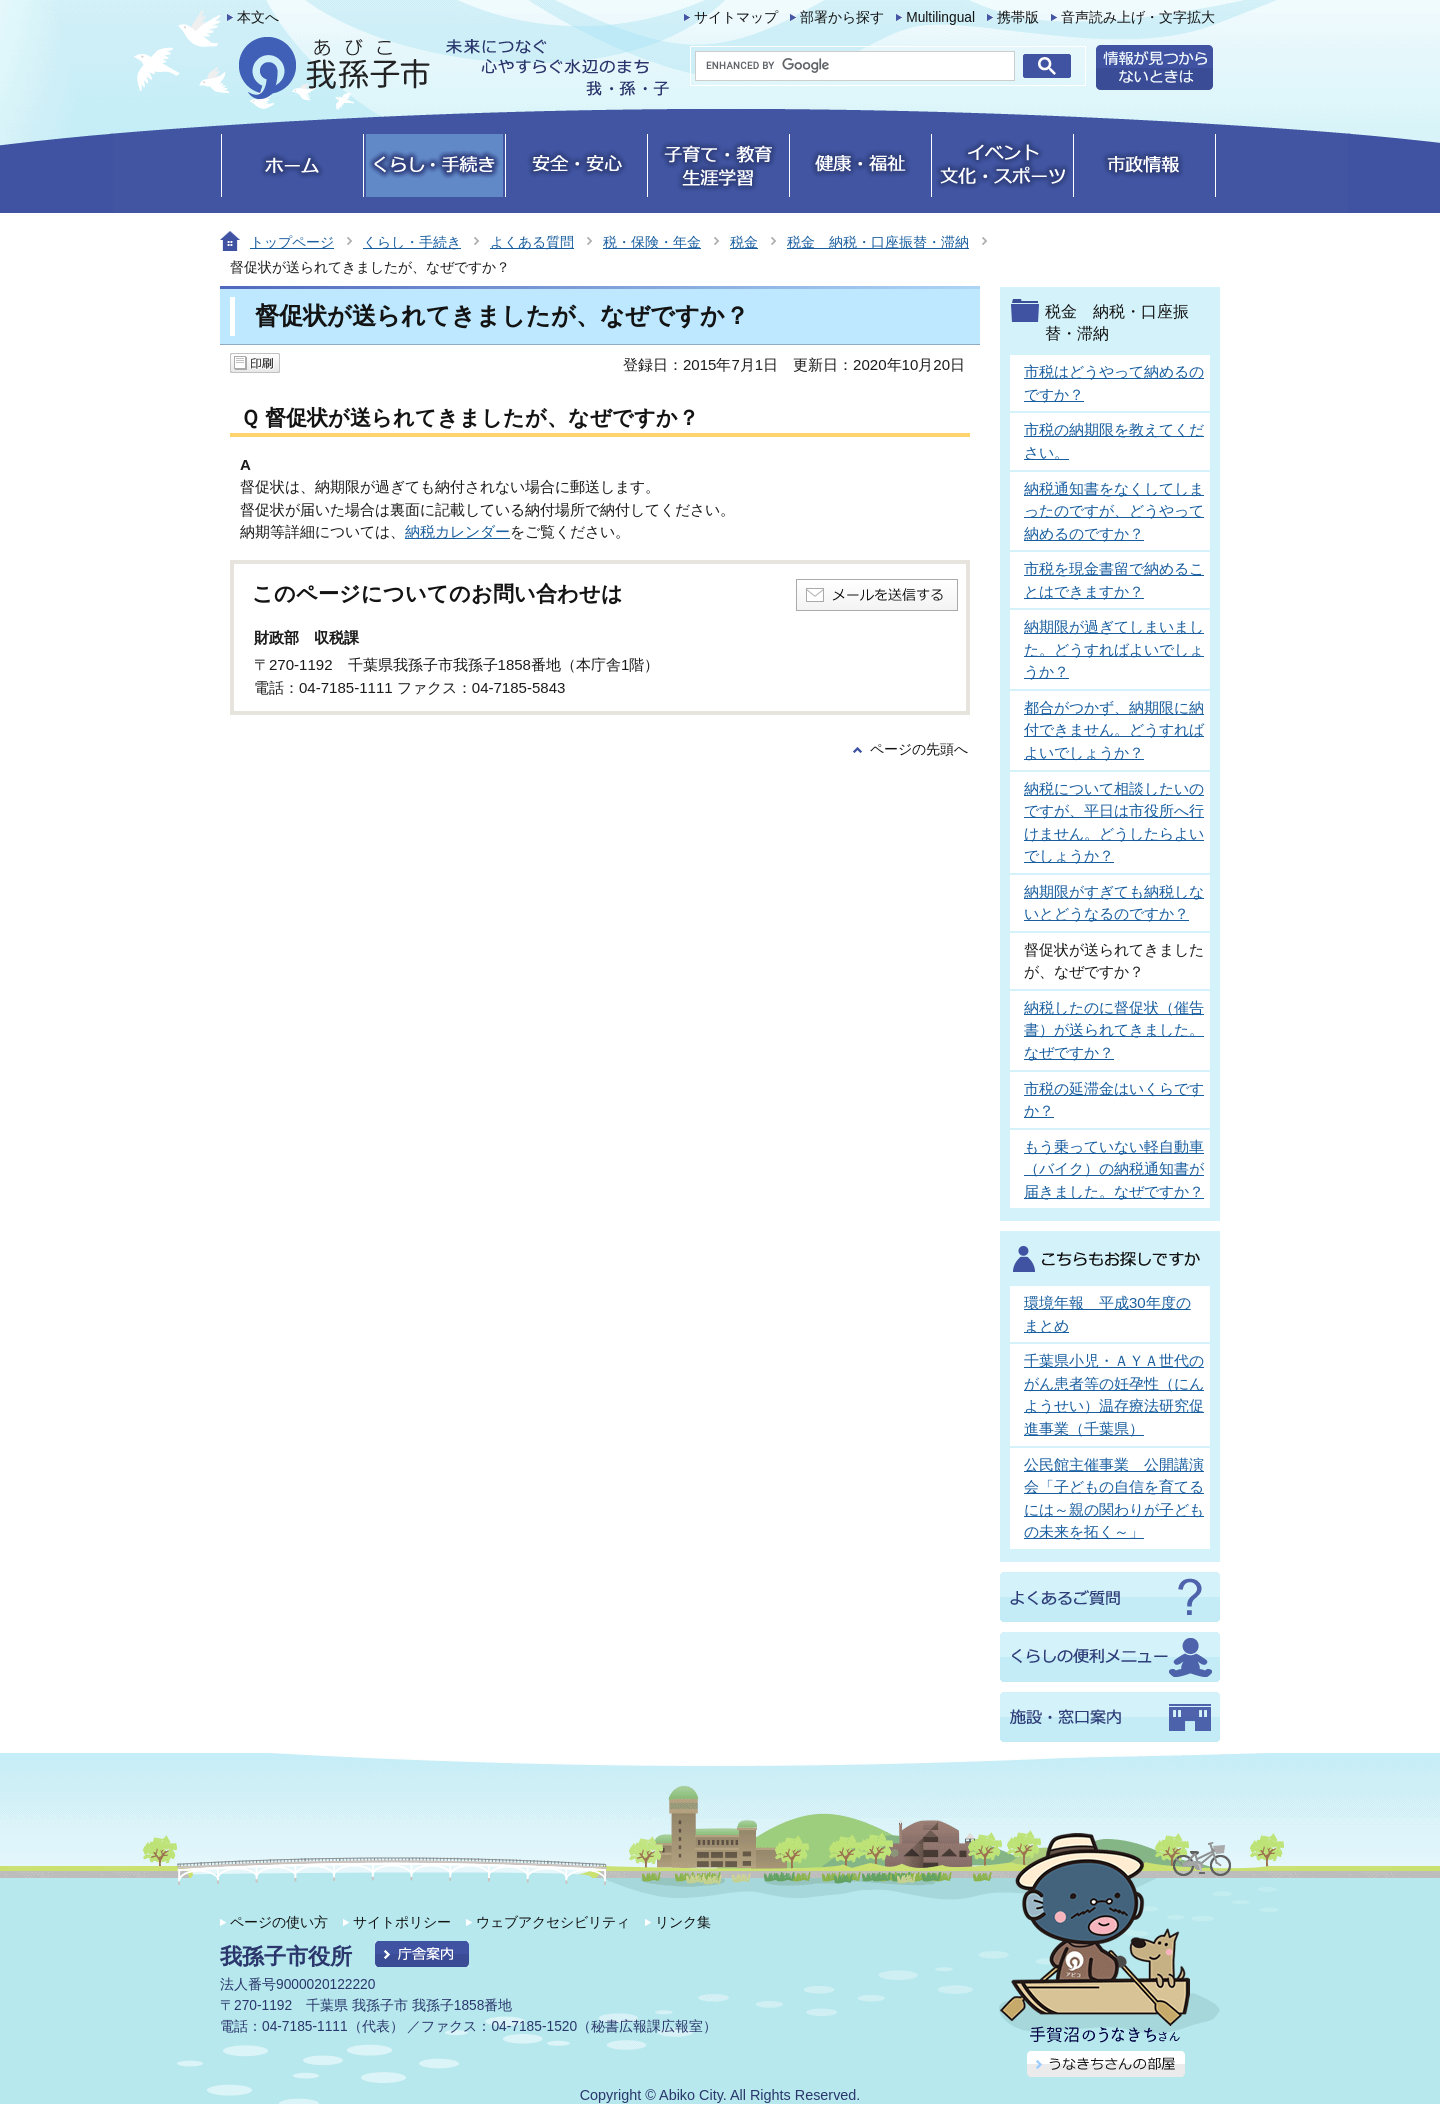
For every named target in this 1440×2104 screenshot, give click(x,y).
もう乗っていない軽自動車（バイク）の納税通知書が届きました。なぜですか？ (1114, 1169)
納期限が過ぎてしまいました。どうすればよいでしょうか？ (1114, 649)
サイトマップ (736, 17)
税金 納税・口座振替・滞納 (878, 242)
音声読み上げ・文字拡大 (1138, 17)
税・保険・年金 (652, 242)
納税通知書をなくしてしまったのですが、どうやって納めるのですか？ (1114, 511)
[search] (855, 66)
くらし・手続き (412, 242)
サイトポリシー (402, 1922)
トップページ (292, 242)
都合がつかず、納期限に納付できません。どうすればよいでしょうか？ (1114, 730)
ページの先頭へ (919, 749)
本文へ (258, 17)
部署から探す (842, 17)
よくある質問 (532, 242)
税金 (744, 242)
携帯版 (1018, 17)
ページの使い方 (279, 1922)
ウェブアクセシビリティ (553, 1922)
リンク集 (683, 1922)
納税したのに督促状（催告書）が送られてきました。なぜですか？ (1114, 1030)
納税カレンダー (457, 531)
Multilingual (940, 17)
